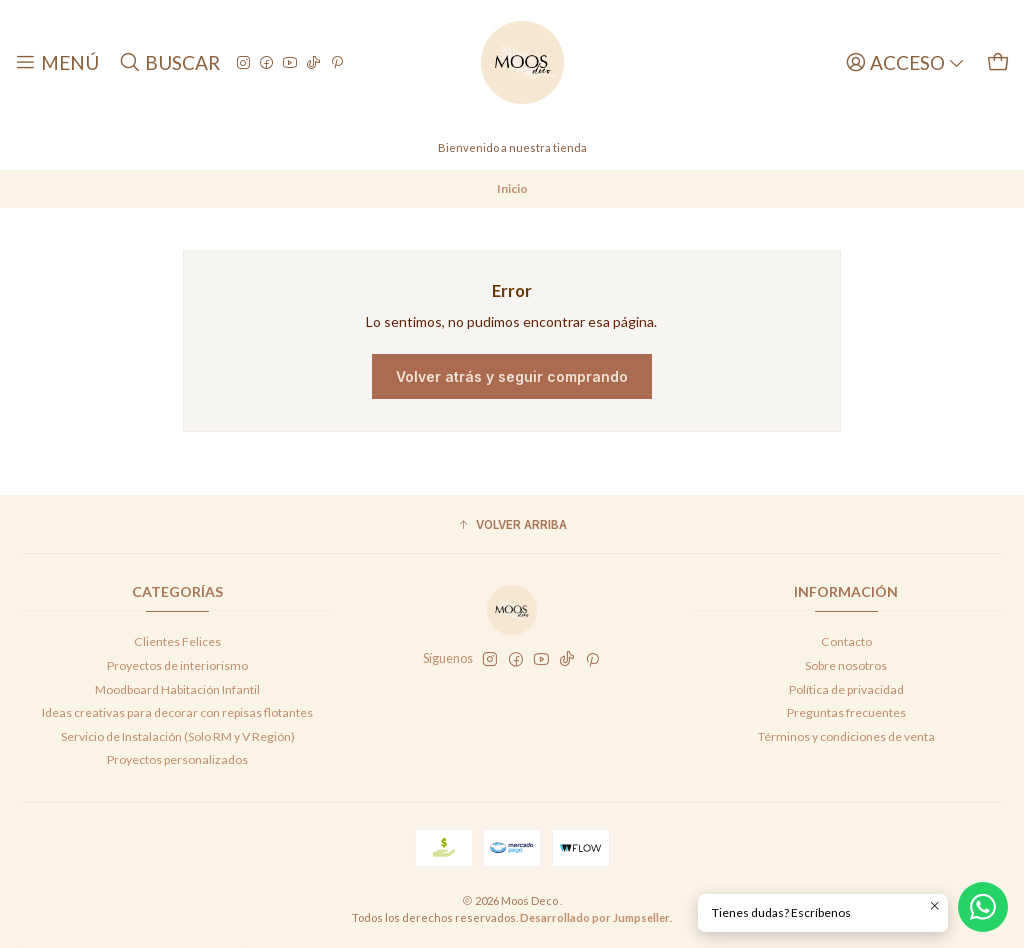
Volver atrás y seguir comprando (512, 376)
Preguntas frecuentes (846, 712)
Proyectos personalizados (177, 759)
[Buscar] (169, 62)
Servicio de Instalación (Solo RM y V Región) (178, 736)
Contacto (846, 641)
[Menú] (57, 62)
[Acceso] (905, 62)
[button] (512, 526)
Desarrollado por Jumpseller (595, 917)
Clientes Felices (177, 641)
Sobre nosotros (846, 665)
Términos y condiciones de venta (846, 736)
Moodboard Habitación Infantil (177, 689)
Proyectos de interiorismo (177, 665)
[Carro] (998, 62)
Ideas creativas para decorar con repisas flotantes (177, 712)
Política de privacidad (846, 689)
